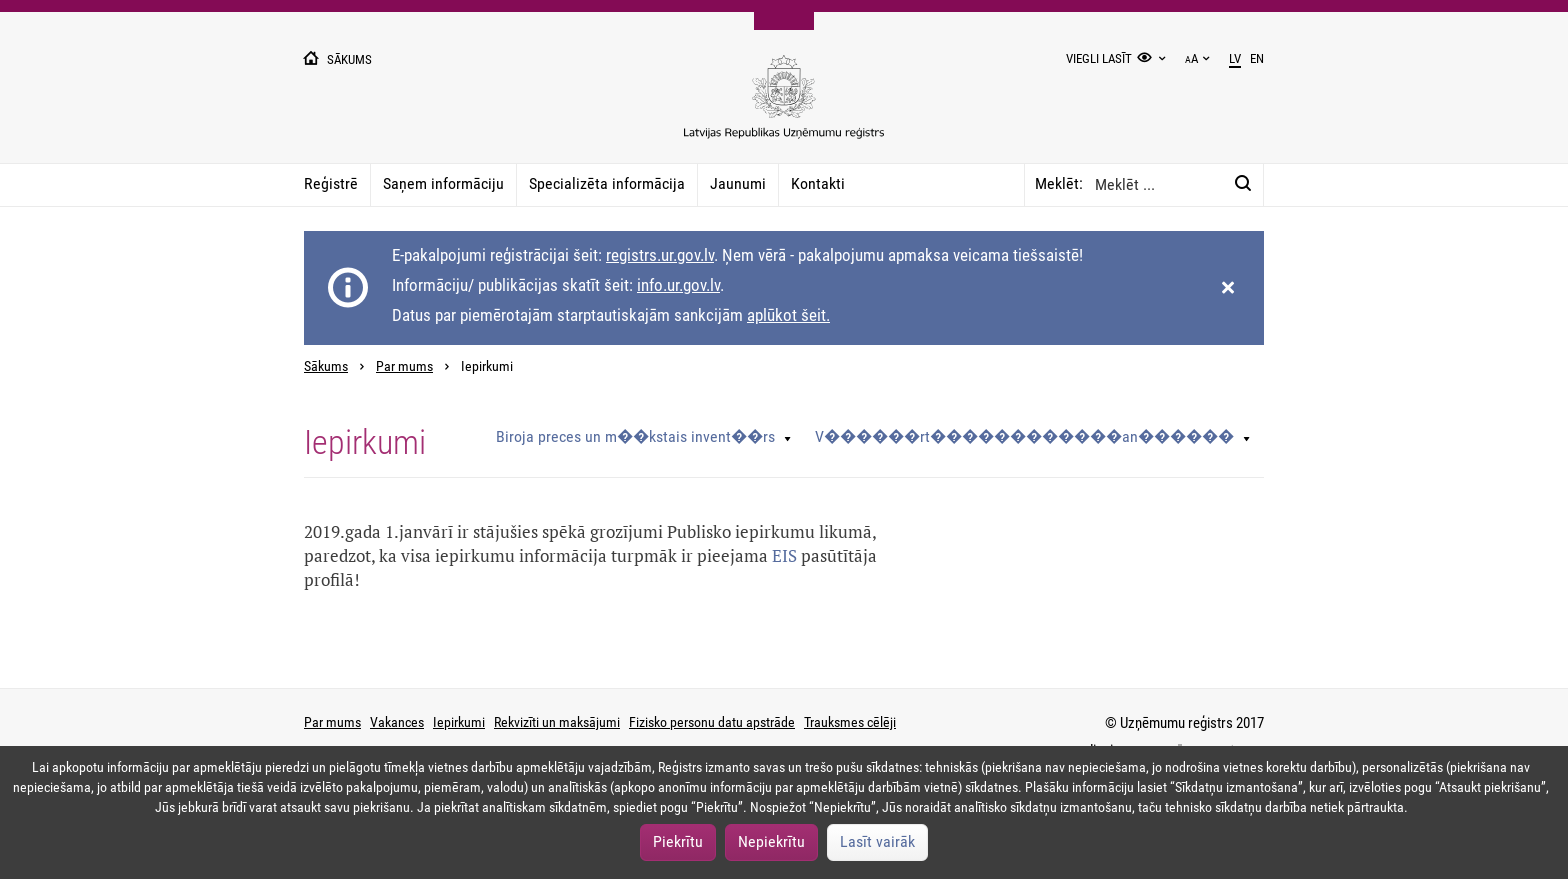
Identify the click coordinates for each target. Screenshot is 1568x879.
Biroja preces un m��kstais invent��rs (635, 436)
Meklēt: (1059, 183)
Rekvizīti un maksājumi (557, 722)
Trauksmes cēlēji (850, 722)
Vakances (397, 722)
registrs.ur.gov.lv (660, 255)
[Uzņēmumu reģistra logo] (784, 107)
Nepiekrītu (771, 841)
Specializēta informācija (607, 183)
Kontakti (818, 183)
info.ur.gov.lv (678, 285)
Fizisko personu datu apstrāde (712, 722)
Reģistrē (331, 183)
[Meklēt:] (1243, 184)
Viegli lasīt (1099, 58)
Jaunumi (738, 183)
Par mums (404, 366)
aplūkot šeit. (788, 315)
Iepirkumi (459, 722)
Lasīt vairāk (877, 841)
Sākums (326, 366)
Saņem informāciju (443, 183)
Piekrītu (678, 841)
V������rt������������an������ (1024, 436)
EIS (784, 555)
